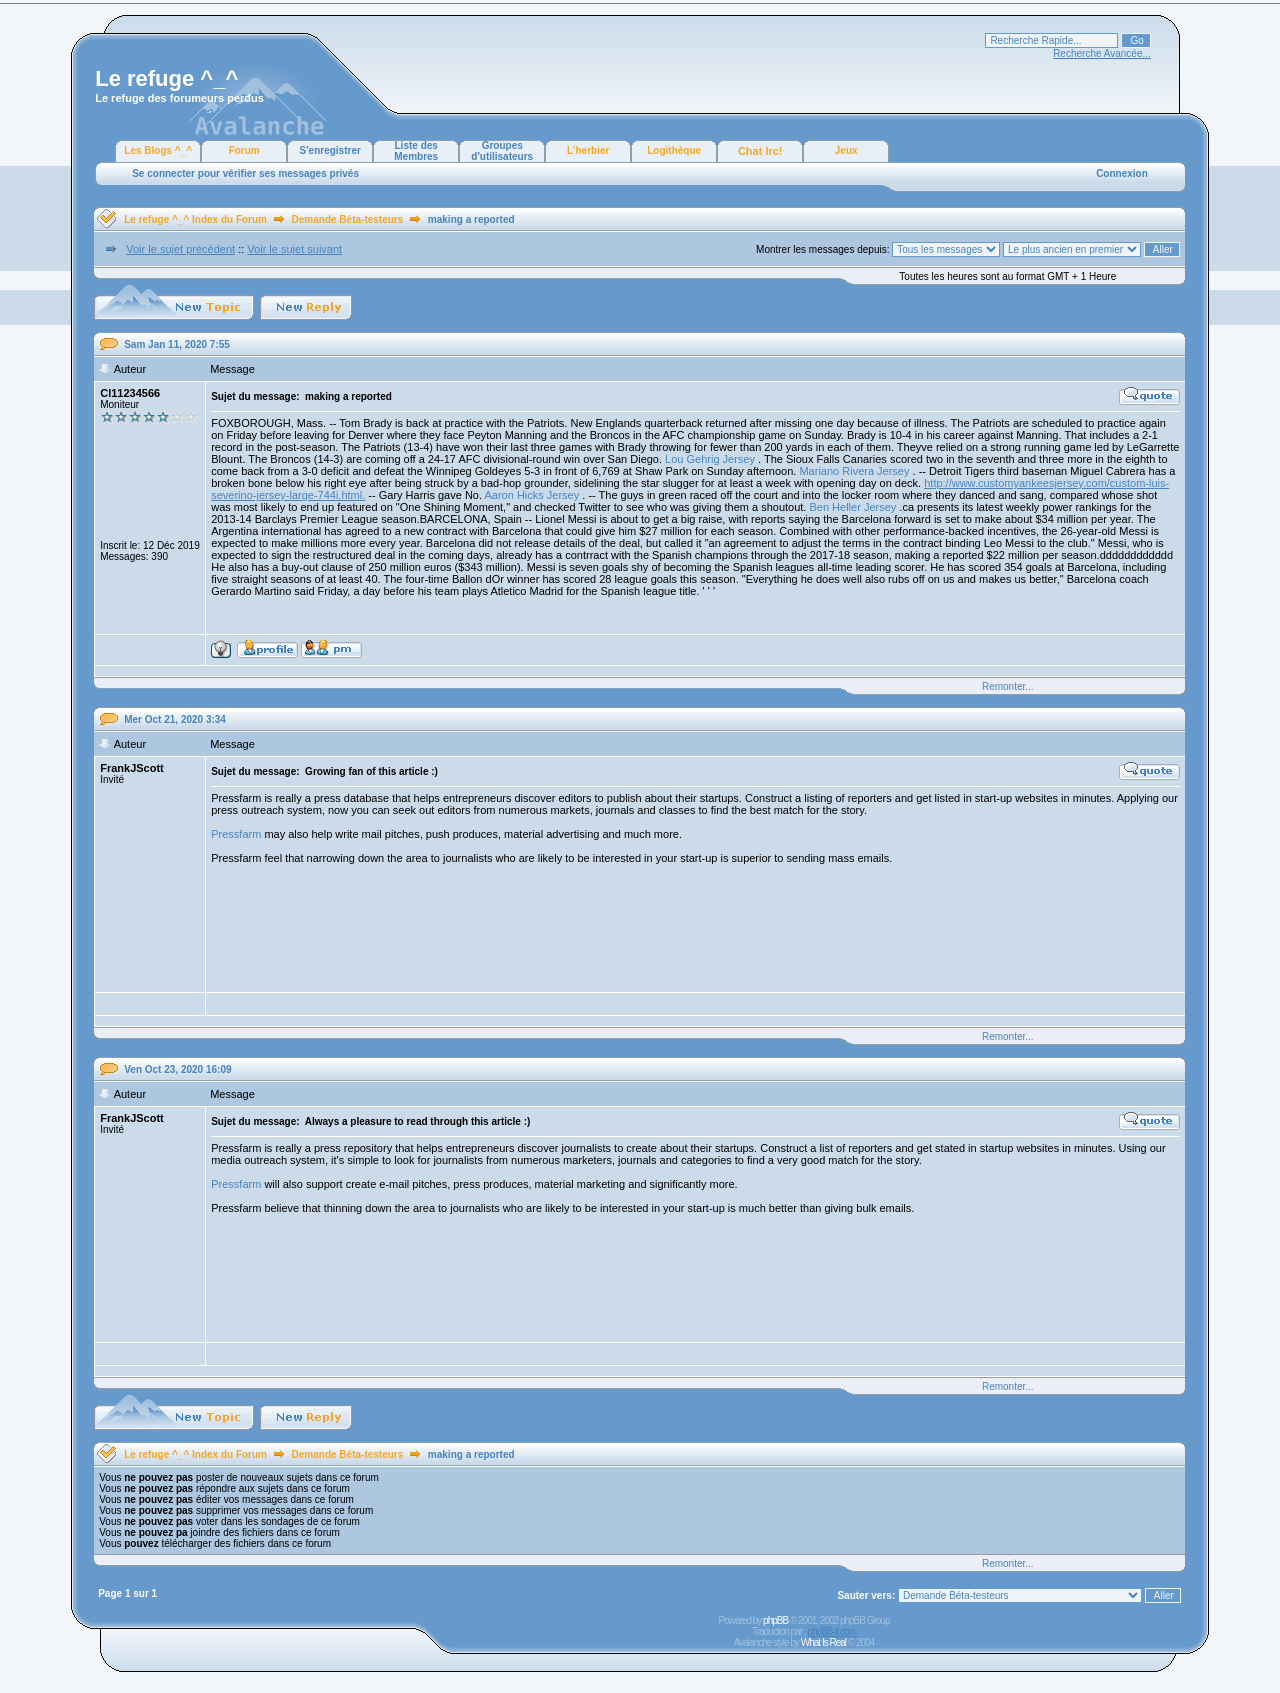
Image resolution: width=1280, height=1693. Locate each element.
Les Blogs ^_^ (158, 150)
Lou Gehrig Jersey (710, 459)
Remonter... (1008, 686)
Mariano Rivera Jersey (854, 471)
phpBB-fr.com (831, 1631)
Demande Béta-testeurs (348, 219)
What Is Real (823, 1642)
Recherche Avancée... (1102, 53)
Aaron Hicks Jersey (531, 495)
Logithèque (674, 150)
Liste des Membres (416, 151)
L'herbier (588, 150)
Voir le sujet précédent (180, 249)
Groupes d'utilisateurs (502, 151)
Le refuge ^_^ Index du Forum (195, 219)
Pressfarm (236, 834)
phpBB (775, 1620)
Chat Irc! (760, 151)
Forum (244, 150)
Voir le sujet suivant (294, 249)
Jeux (846, 150)
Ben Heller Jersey (852, 507)
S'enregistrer (330, 150)
